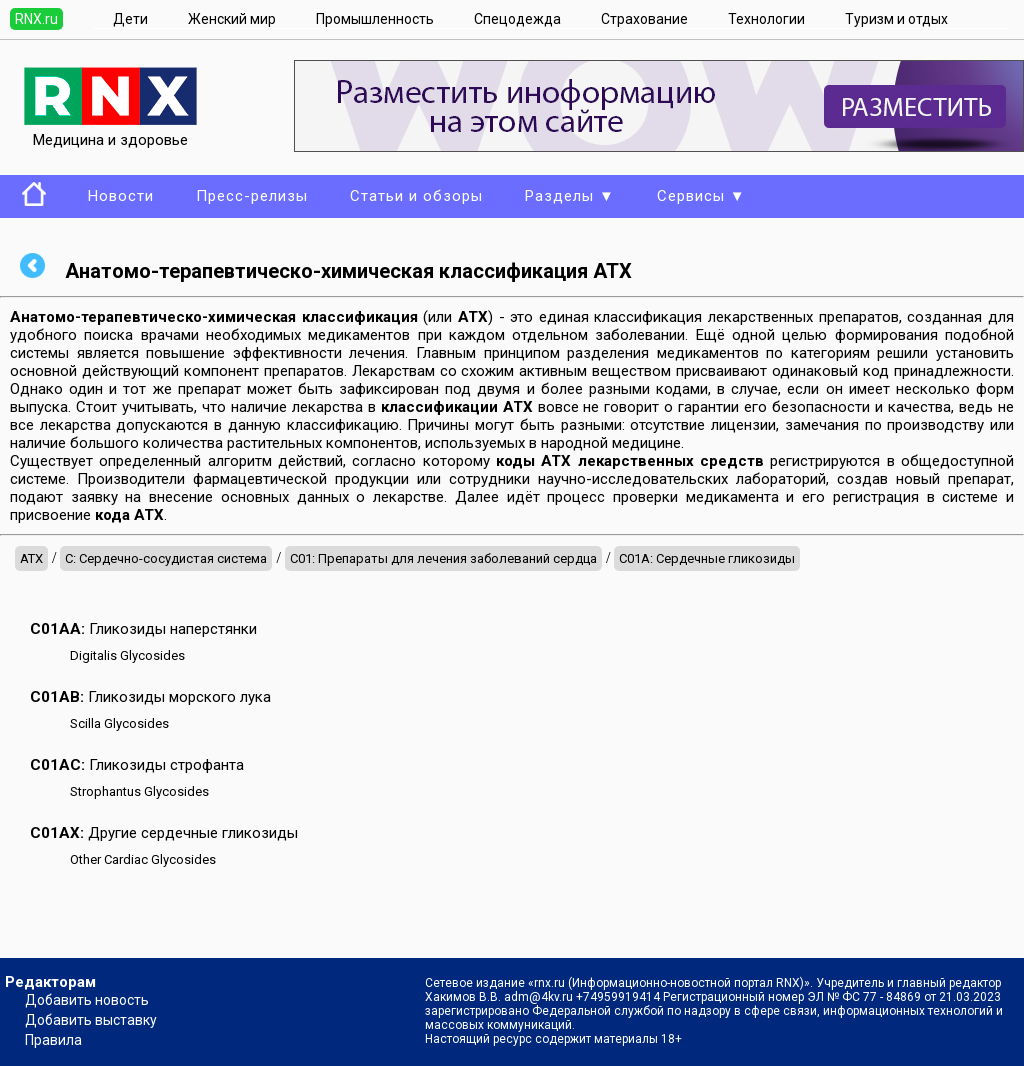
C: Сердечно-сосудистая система (166, 558)
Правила (53, 1040)
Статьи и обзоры (416, 196)
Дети (130, 19)
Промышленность (375, 19)
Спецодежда (517, 19)
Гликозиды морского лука (150, 697)
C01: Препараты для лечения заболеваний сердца (443, 558)
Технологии (766, 19)
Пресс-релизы (252, 196)
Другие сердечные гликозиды (164, 833)
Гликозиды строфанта (137, 765)
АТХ (31, 558)
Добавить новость (87, 1000)
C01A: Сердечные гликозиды (707, 558)
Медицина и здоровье (110, 131)
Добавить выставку (91, 1020)
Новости (121, 196)
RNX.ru (36, 19)
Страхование (644, 19)
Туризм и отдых (896, 19)
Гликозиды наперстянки (143, 629)
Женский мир (232, 19)
